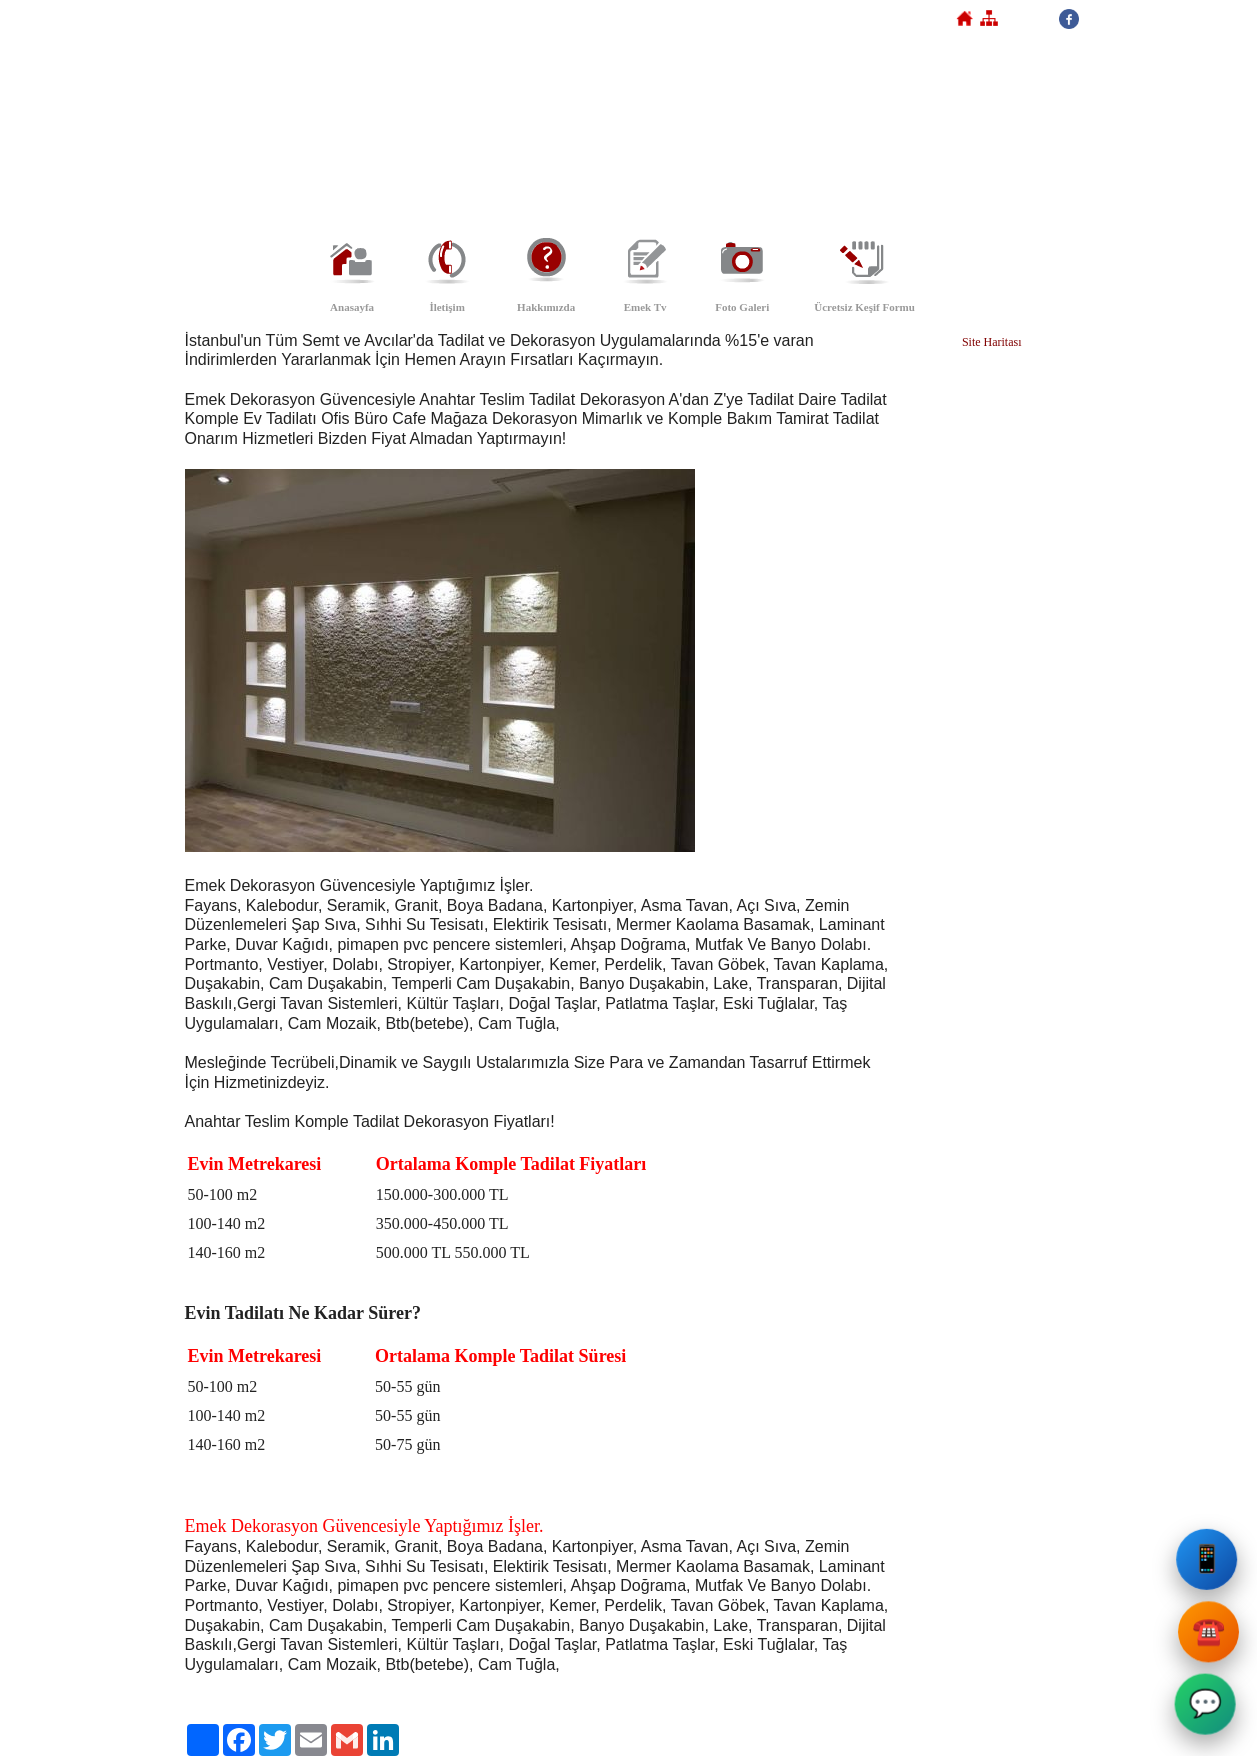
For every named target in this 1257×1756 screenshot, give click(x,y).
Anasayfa (352, 307)
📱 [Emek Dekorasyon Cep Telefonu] (1210, 1564)
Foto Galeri (742, 307)
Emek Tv (645, 307)
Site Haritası (992, 342)
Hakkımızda (546, 307)
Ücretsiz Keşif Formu (864, 307)
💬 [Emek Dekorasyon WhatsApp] (1206, 1708)
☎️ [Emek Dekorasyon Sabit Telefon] (1208, 1636)
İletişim (446, 307)
